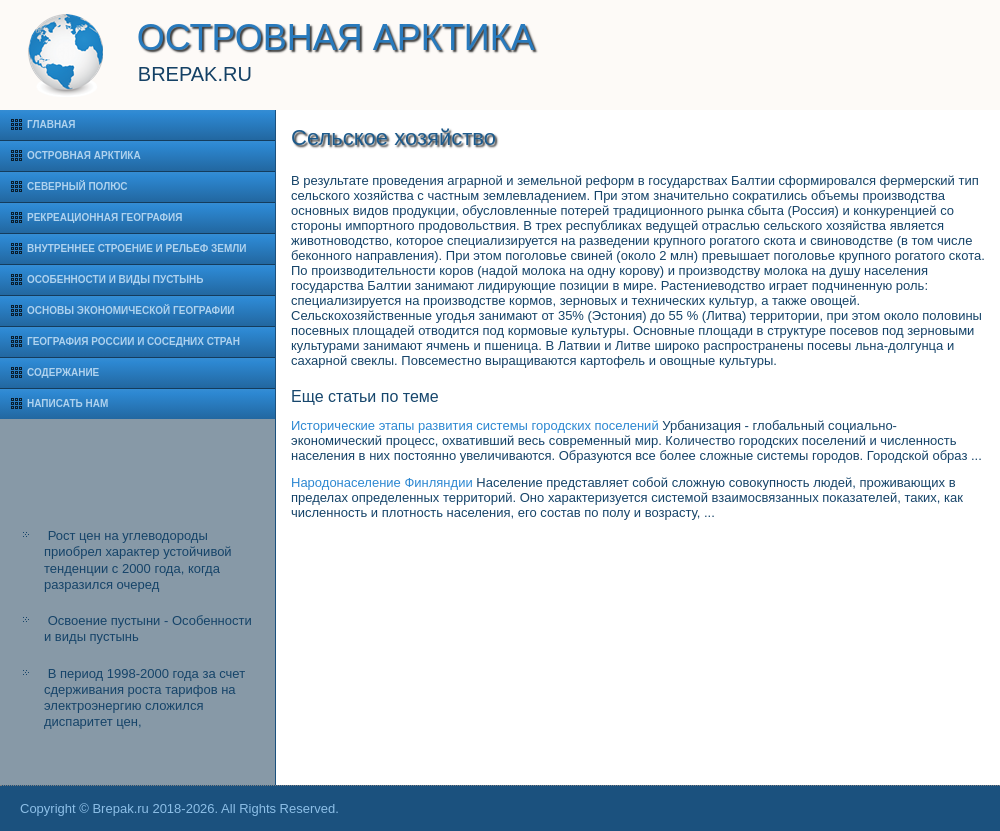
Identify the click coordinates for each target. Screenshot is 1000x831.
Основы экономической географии (131, 310)
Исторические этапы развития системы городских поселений (475, 425)
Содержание (63, 372)
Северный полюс (77, 186)
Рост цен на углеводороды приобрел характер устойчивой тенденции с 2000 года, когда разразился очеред (138, 560)
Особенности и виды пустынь (115, 279)
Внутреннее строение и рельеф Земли (137, 248)
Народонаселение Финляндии (382, 482)
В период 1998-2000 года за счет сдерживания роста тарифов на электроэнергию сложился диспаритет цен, (144, 698)
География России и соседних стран (133, 341)
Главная (51, 124)
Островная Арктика (84, 155)
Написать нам (67, 403)
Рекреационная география (104, 217)
